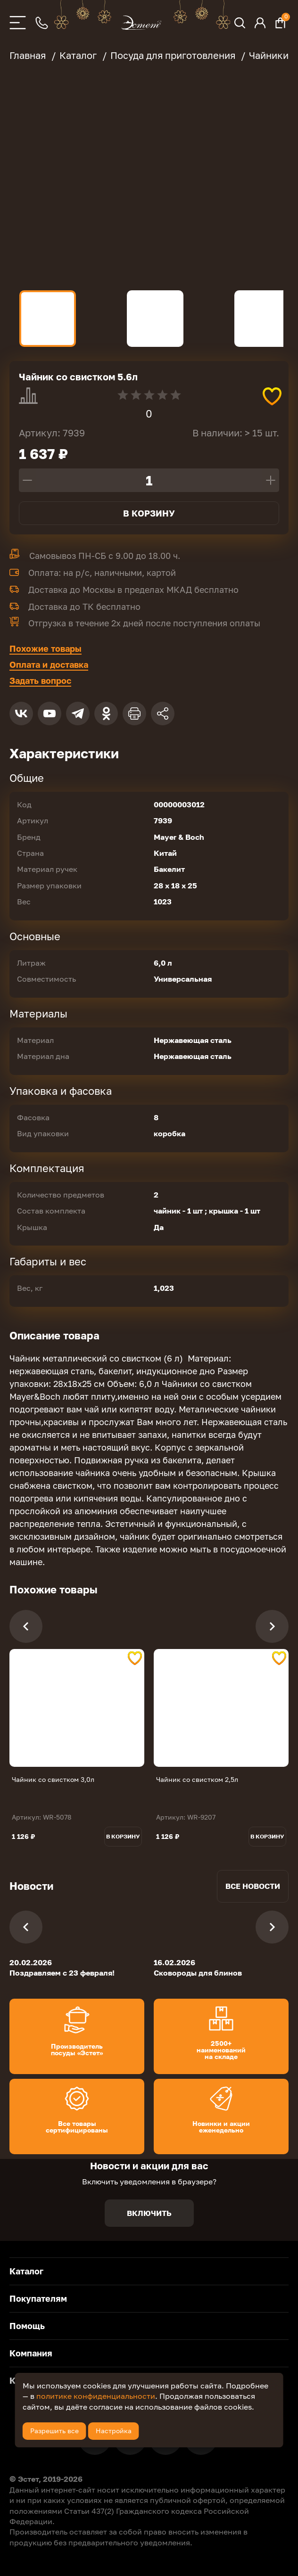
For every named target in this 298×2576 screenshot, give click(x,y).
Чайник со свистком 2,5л (197, 1779)
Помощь (27, 2326)
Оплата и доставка (48, 664)
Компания (30, 2353)
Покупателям (38, 2298)
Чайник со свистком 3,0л (53, 1779)
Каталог (26, 2271)
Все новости (252, 1886)
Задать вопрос (40, 680)
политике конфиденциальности (95, 2396)
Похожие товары (45, 648)
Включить (149, 2213)
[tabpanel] (76, 1708)
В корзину (149, 513)
